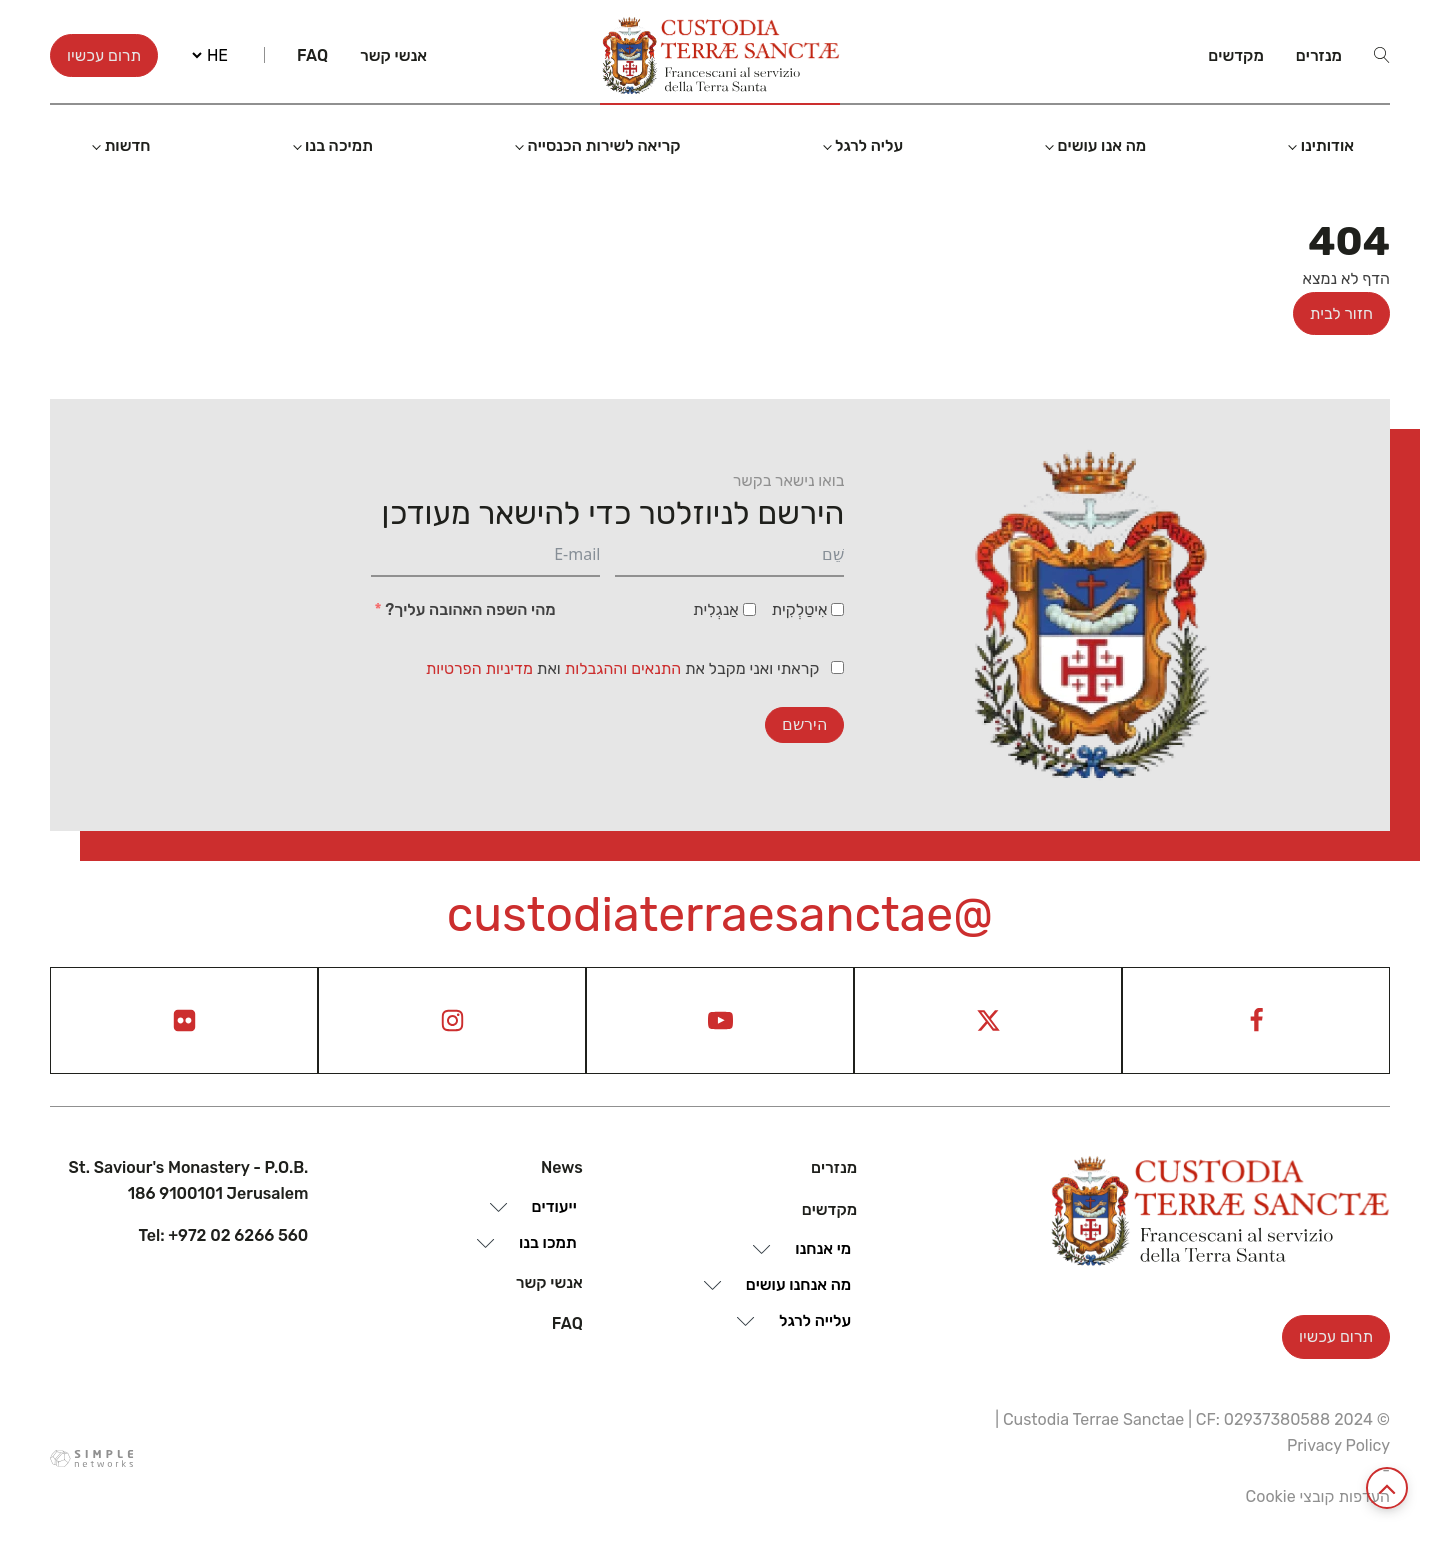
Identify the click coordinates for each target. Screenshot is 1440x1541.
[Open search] (1382, 55)
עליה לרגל (869, 145)
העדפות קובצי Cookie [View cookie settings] (1318, 1496)
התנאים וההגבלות (625, 668)
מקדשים (1236, 55)
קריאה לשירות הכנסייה (604, 145)
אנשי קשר (393, 55)
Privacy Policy (1338, 1445)
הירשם (804, 724)
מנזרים (1319, 55)
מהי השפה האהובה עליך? (470, 609)
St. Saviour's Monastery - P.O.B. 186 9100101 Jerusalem (189, 1180)
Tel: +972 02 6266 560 (224, 1235)
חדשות (127, 145)
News (562, 1167)
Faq (312, 55)
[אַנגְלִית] (749, 609)
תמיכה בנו (339, 145)
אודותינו (1327, 145)
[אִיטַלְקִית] (837, 609)
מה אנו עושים (1102, 145)
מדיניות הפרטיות (479, 668)
